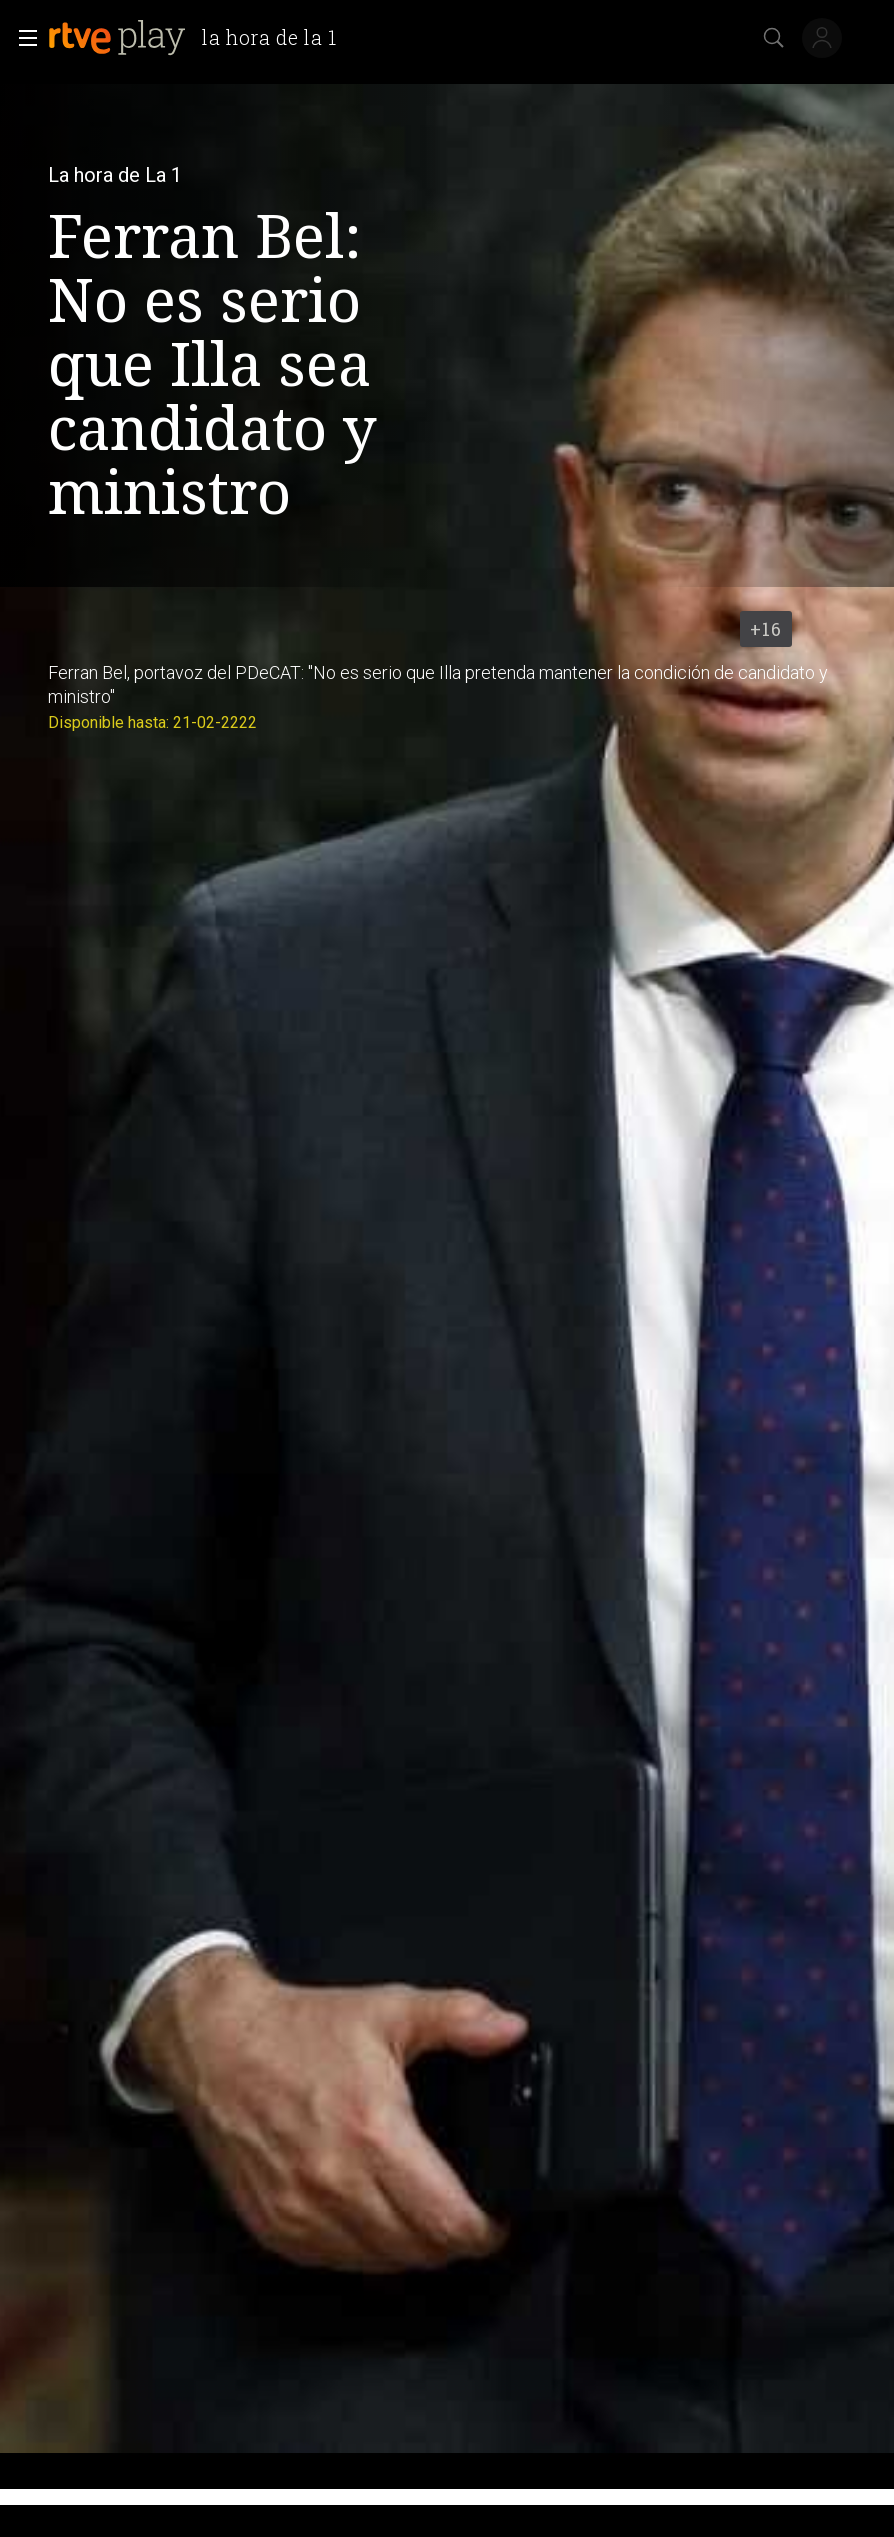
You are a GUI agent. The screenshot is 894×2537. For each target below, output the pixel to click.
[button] (22, 38)
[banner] (200, 38)
